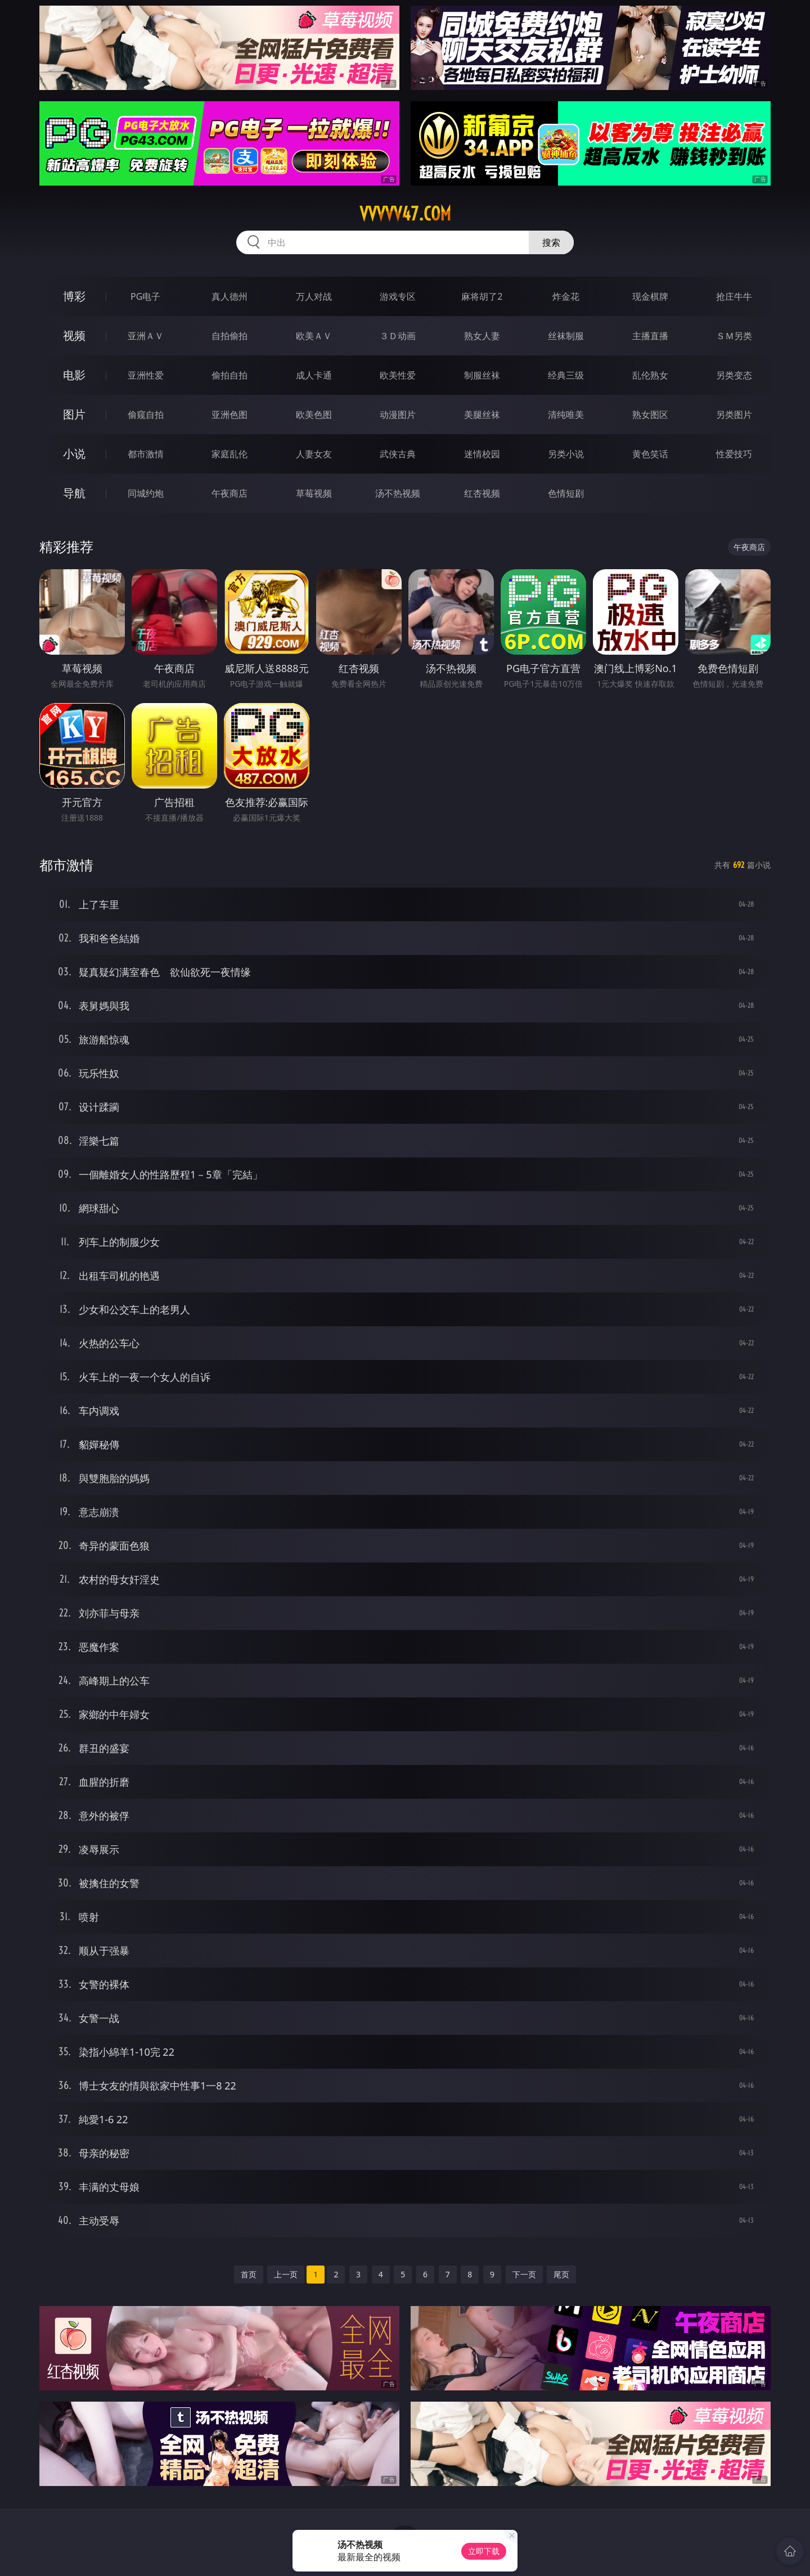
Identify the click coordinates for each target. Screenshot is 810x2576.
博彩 (74, 296)
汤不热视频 (397, 493)
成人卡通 (314, 375)
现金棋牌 (650, 296)
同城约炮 (146, 493)
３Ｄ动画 (398, 336)
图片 (74, 414)
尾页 (561, 2274)
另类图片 (734, 414)
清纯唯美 (566, 414)
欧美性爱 (398, 375)
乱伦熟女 (650, 375)
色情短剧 (566, 493)
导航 (74, 493)
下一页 (524, 2274)
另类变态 (734, 375)
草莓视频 (314, 493)
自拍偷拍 (230, 336)
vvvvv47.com (405, 213)
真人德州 (230, 296)
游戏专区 (398, 296)
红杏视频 (482, 493)
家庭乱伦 (230, 454)
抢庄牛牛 (734, 296)
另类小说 (566, 454)
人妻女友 (314, 454)
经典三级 (566, 375)
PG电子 (145, 296)
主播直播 (650, 336)
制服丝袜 (482, 375)
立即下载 (484, 2551)
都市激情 (146, 454)
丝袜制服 (566, 336)
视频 (74, 335)
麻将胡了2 (481, 296)
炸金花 (565, 296)
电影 (74, 374)
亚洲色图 (230, 414)
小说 (74, 453)
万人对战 (314, 296)
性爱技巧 (734, 454)
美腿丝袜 (482, 414)
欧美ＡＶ (314, 336)
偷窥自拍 (146, 414)
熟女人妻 (482, 336)
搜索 (551, 242)
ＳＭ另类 (734, 336)
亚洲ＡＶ (146, 336)
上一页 (286, 2274)
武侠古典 (398, 454)
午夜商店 (230, 493)
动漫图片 (398, 414)
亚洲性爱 (146, 375)
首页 (248, 2274)
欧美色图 (314, 414)
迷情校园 (482, 454)
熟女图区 (650, 414)
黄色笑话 (650, 454)
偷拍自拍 (230, 375)
